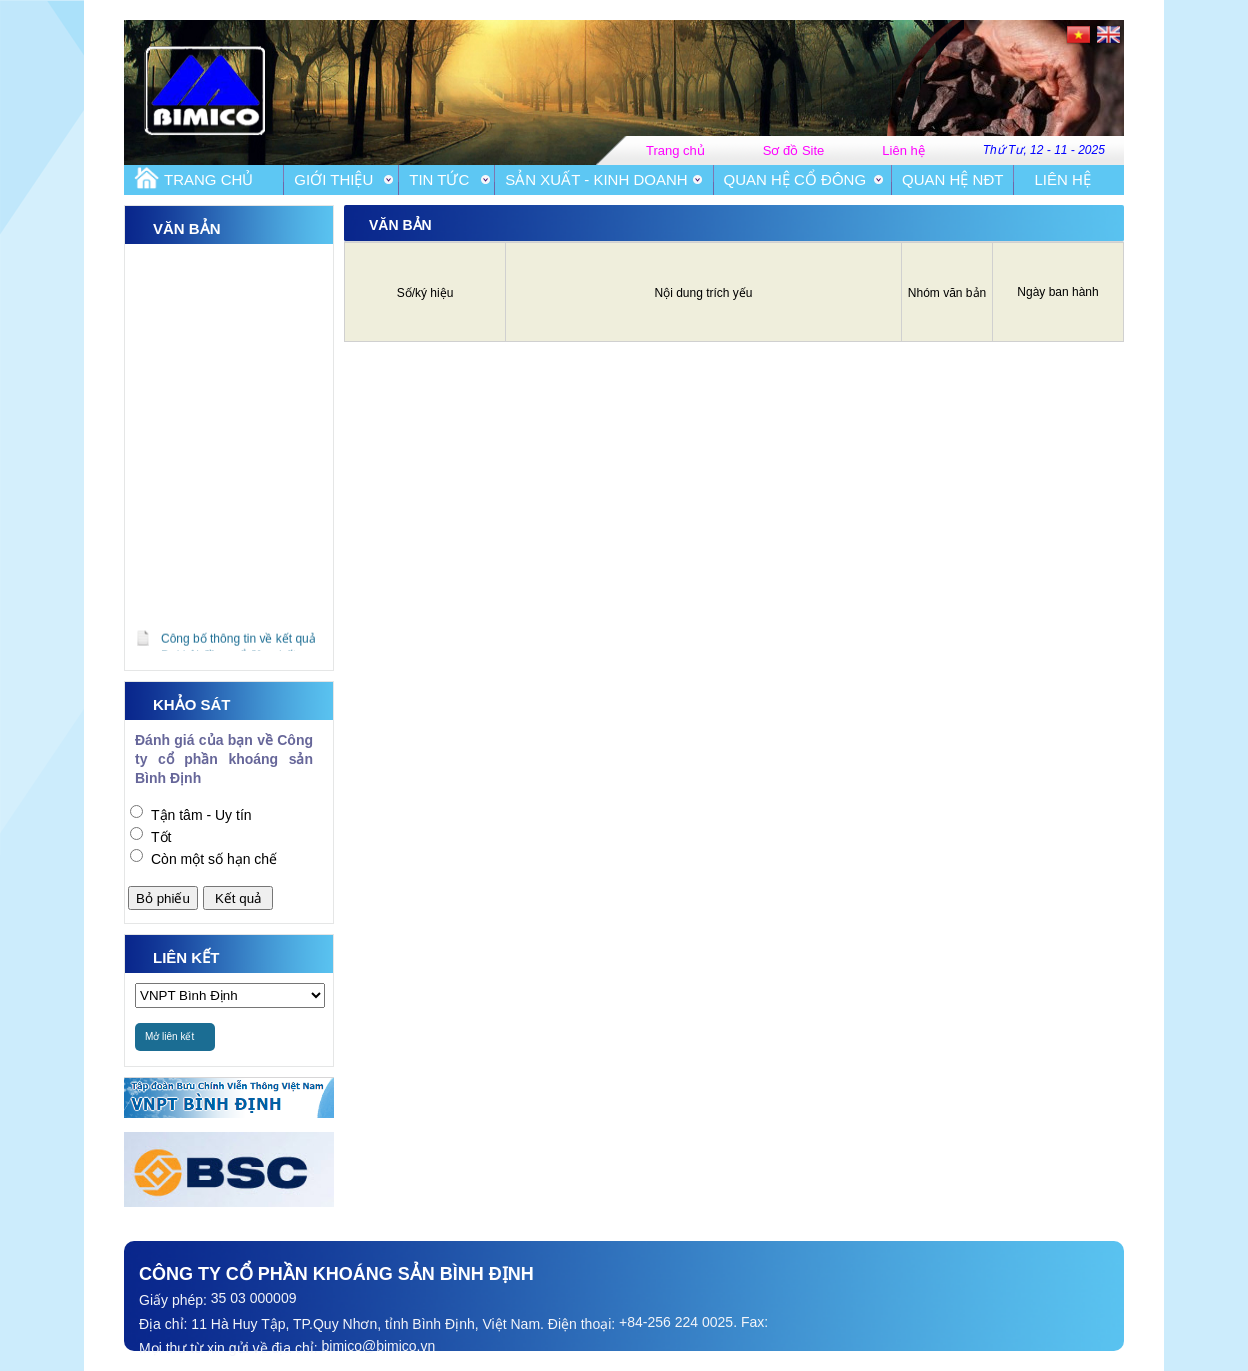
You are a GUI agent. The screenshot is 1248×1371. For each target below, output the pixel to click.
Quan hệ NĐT (952, 179)
